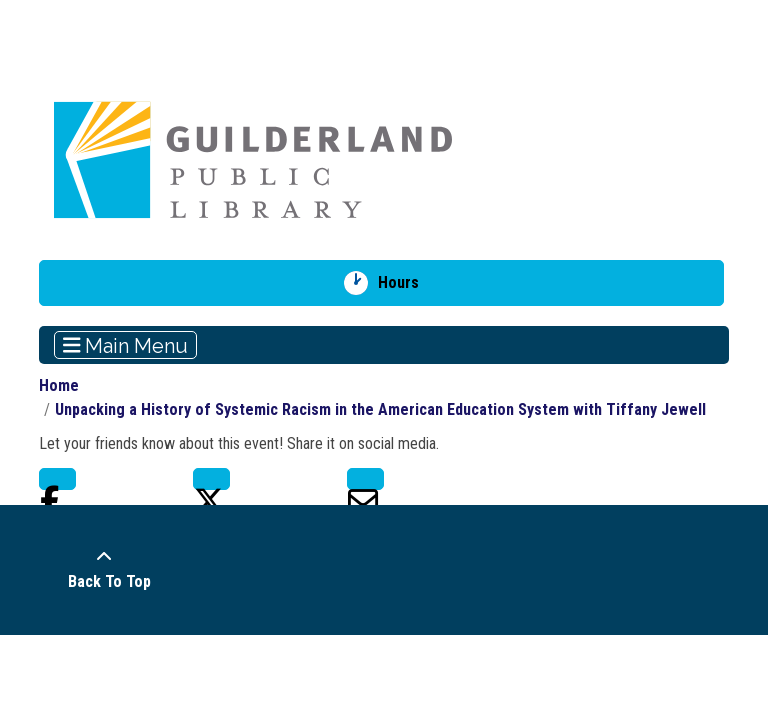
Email (365, 479)
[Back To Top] (104, 570)
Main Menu (126, 345)
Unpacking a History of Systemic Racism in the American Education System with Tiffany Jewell (380, 409)
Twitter (211, 479)
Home (59, 385)
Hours (405, 283)
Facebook (57, 479)
